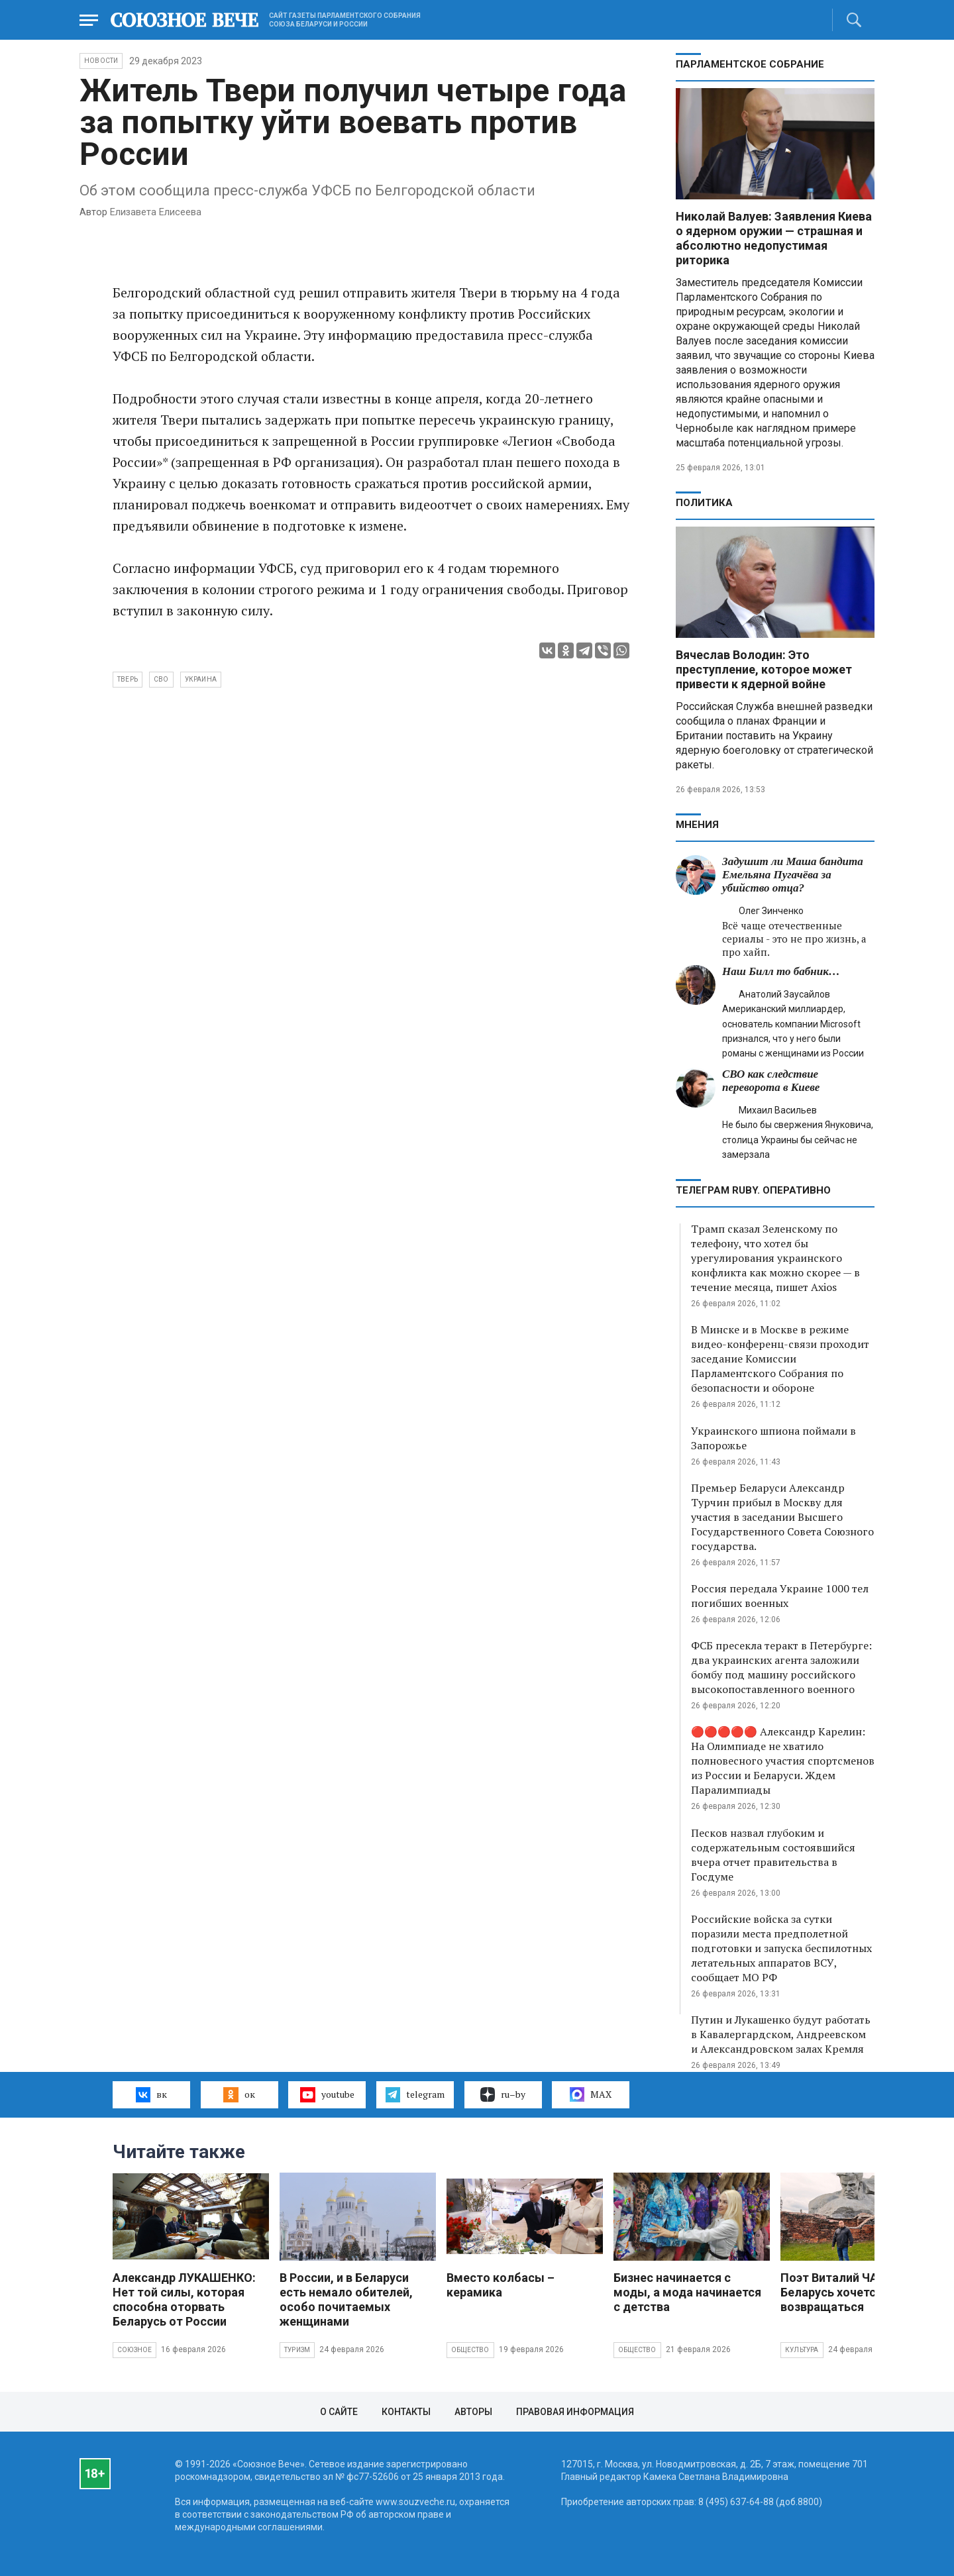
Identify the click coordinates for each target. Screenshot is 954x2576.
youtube (327, 2094)
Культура (802, 2349)
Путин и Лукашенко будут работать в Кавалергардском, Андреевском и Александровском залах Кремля (781, 2034)
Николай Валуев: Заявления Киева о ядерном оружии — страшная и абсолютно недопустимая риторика (774, 238)
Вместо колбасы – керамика (501, 2285)
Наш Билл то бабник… (781, 971)
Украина (201, 679)
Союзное (134, 2349)
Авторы (473, 2411)
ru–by (502, 2094)
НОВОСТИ (101, 60)
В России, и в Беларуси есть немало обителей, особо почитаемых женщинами (346, 2299)
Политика (704, 503)
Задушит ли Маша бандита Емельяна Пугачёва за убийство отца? (792, 874)
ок (238, 2094)
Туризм (297, 2349)
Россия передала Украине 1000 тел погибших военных (780, 1595)
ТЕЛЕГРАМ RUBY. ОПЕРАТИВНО (753, 1190)
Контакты (406, 2411)
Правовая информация (575, 2411)
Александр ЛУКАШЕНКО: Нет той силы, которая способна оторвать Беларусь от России (184, 2299)
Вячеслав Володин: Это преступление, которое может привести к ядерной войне (764, 669)
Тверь (127, 679)
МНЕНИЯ (697, 825)
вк (151, 2094)
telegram (415, 2094)
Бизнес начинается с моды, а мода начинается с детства (687, 2292)
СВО (161, 679)
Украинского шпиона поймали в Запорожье (773, 1438)
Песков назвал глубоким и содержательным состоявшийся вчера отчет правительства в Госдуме (773, 1855)
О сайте (339, 2411)
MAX (590, 2094)
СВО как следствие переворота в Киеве (771, 1081)
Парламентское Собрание (750, 64)
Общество (470, 2349)
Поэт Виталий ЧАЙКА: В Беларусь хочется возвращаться (847, 2292)
